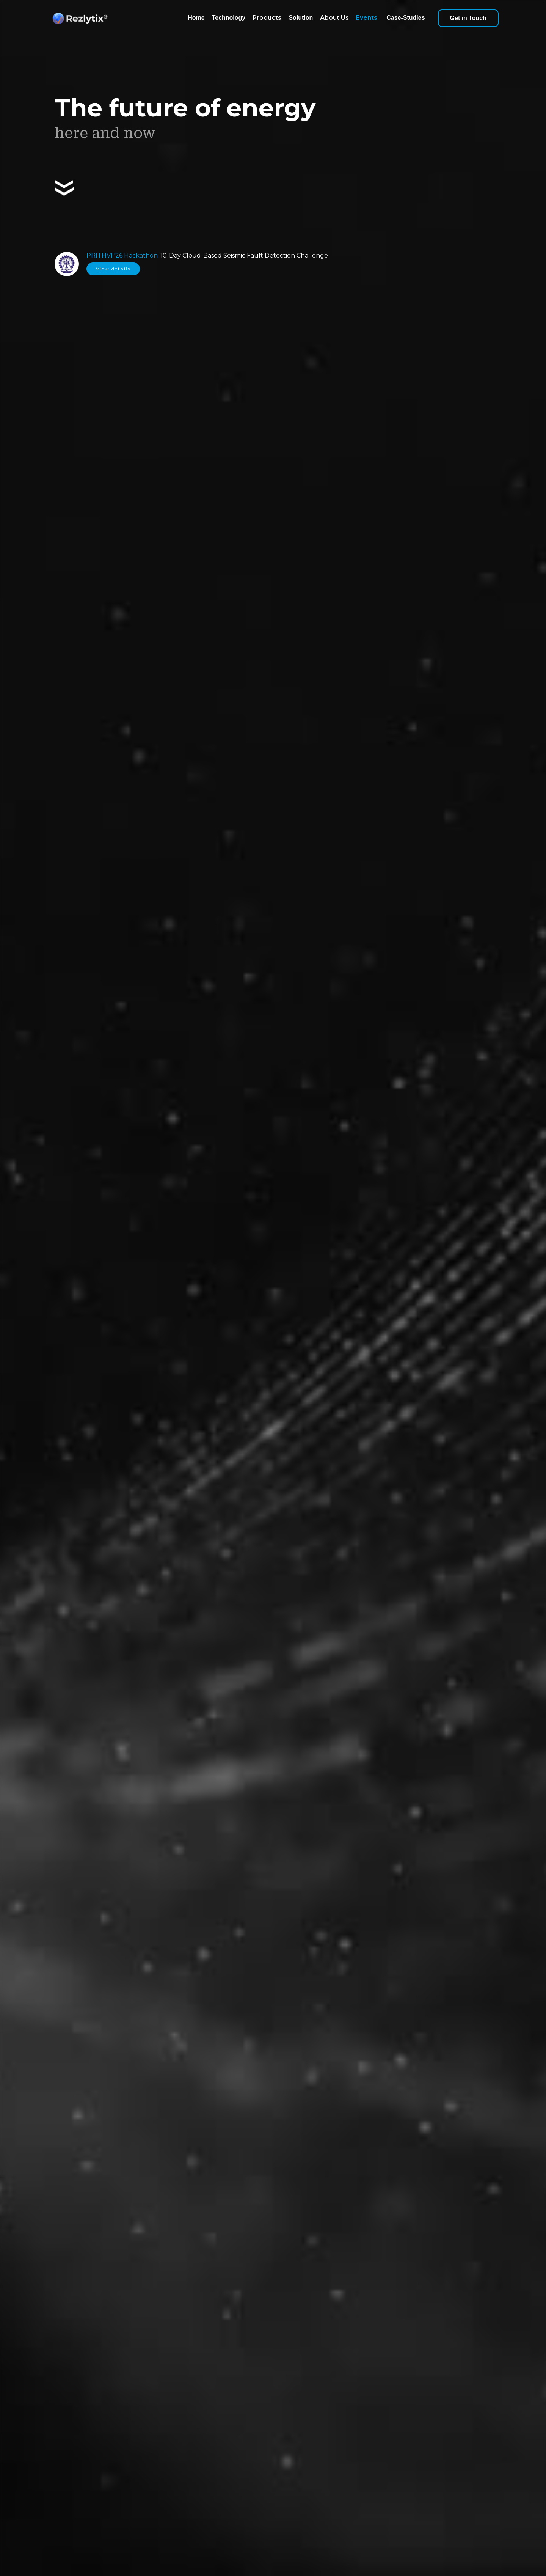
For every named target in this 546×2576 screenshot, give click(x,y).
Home (196, 17)
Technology (229, 17)
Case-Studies (405, 17)
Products (267, 17)
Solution (301, 17)
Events (366, 17)
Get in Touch (468, 18)
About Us (334, 17)
